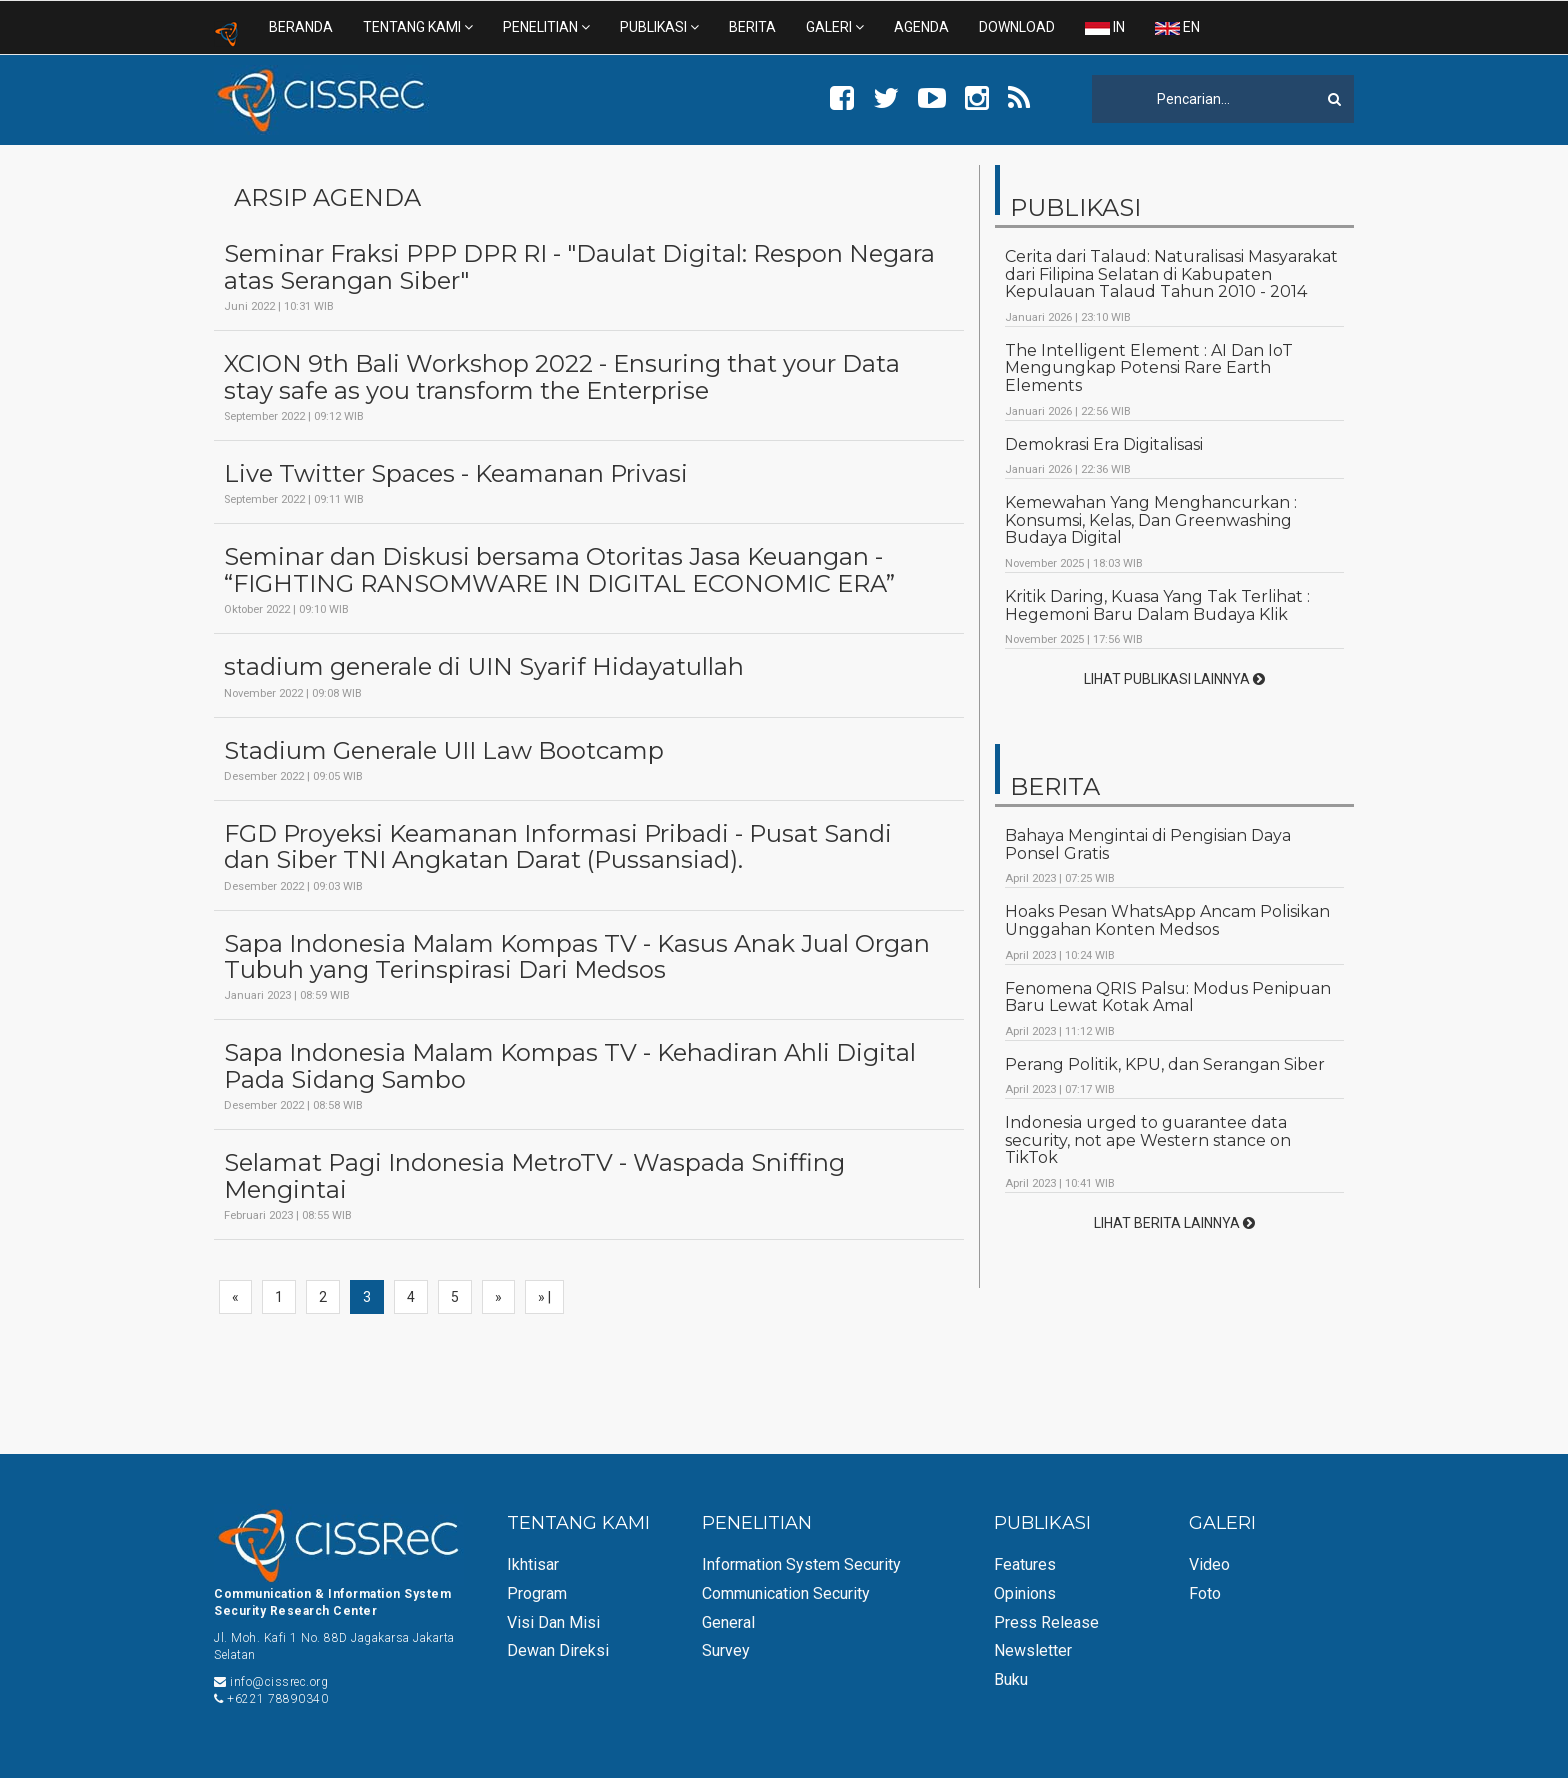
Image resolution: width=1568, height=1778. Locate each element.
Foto (1205, 1593)
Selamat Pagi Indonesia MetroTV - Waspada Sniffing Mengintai (534, 1176)
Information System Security (801, 1564)
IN (1105, 27)
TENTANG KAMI (418, 27)
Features (1025, 1564)
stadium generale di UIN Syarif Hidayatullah (484, 667)
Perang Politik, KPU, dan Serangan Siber (1165, 1064)
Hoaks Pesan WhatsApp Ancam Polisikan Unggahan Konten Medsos (1167, 920)
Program (537, 1593)
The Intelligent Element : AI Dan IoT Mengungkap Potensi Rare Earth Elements (1149, 368)
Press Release (1046, 1622)
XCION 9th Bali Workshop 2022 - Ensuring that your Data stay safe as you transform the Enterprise (562, 377)
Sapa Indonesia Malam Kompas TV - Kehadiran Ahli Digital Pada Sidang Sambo (570, 1066)
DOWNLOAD (1017, 27)
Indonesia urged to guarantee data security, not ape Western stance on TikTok (1148, 1140)
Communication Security (786, 1593)
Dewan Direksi (558, 1650)
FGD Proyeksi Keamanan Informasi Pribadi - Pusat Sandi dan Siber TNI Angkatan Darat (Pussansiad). (558, 847)
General (728, 1622)
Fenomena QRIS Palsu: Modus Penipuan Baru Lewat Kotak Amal (1168, 997)
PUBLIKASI (659, 27)
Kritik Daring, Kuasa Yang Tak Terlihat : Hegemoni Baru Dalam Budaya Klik (1157, 605)
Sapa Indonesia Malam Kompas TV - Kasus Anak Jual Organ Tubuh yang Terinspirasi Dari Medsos (577, 957)
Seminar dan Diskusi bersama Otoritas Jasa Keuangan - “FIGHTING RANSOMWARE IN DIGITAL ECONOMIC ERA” (559, 570)
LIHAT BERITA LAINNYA (1174, 1223)
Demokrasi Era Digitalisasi (1104, 444)
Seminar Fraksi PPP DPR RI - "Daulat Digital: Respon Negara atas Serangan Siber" (579, 267)
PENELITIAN (546, 27)
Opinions (1025, 1593)
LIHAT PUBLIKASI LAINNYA (1174, 679)
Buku (1011, 1679)
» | (544, 1297)
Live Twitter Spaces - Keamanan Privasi (456, 474)
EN (1177, 27)
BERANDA (301, 27)
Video (1209, 1564)
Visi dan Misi (553, 1622)
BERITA (752, 27)
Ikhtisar (533, 1564)
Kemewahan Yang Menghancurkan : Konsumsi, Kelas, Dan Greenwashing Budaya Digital (1151, 520)
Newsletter (1033, 1650)
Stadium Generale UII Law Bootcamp (444, 751)
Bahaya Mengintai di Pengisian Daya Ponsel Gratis (1148, 844)
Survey (726, 1650)
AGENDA (921, 27)
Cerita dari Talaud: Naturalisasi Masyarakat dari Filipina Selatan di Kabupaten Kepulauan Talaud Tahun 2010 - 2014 (1171, 274)
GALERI (835, 27)
